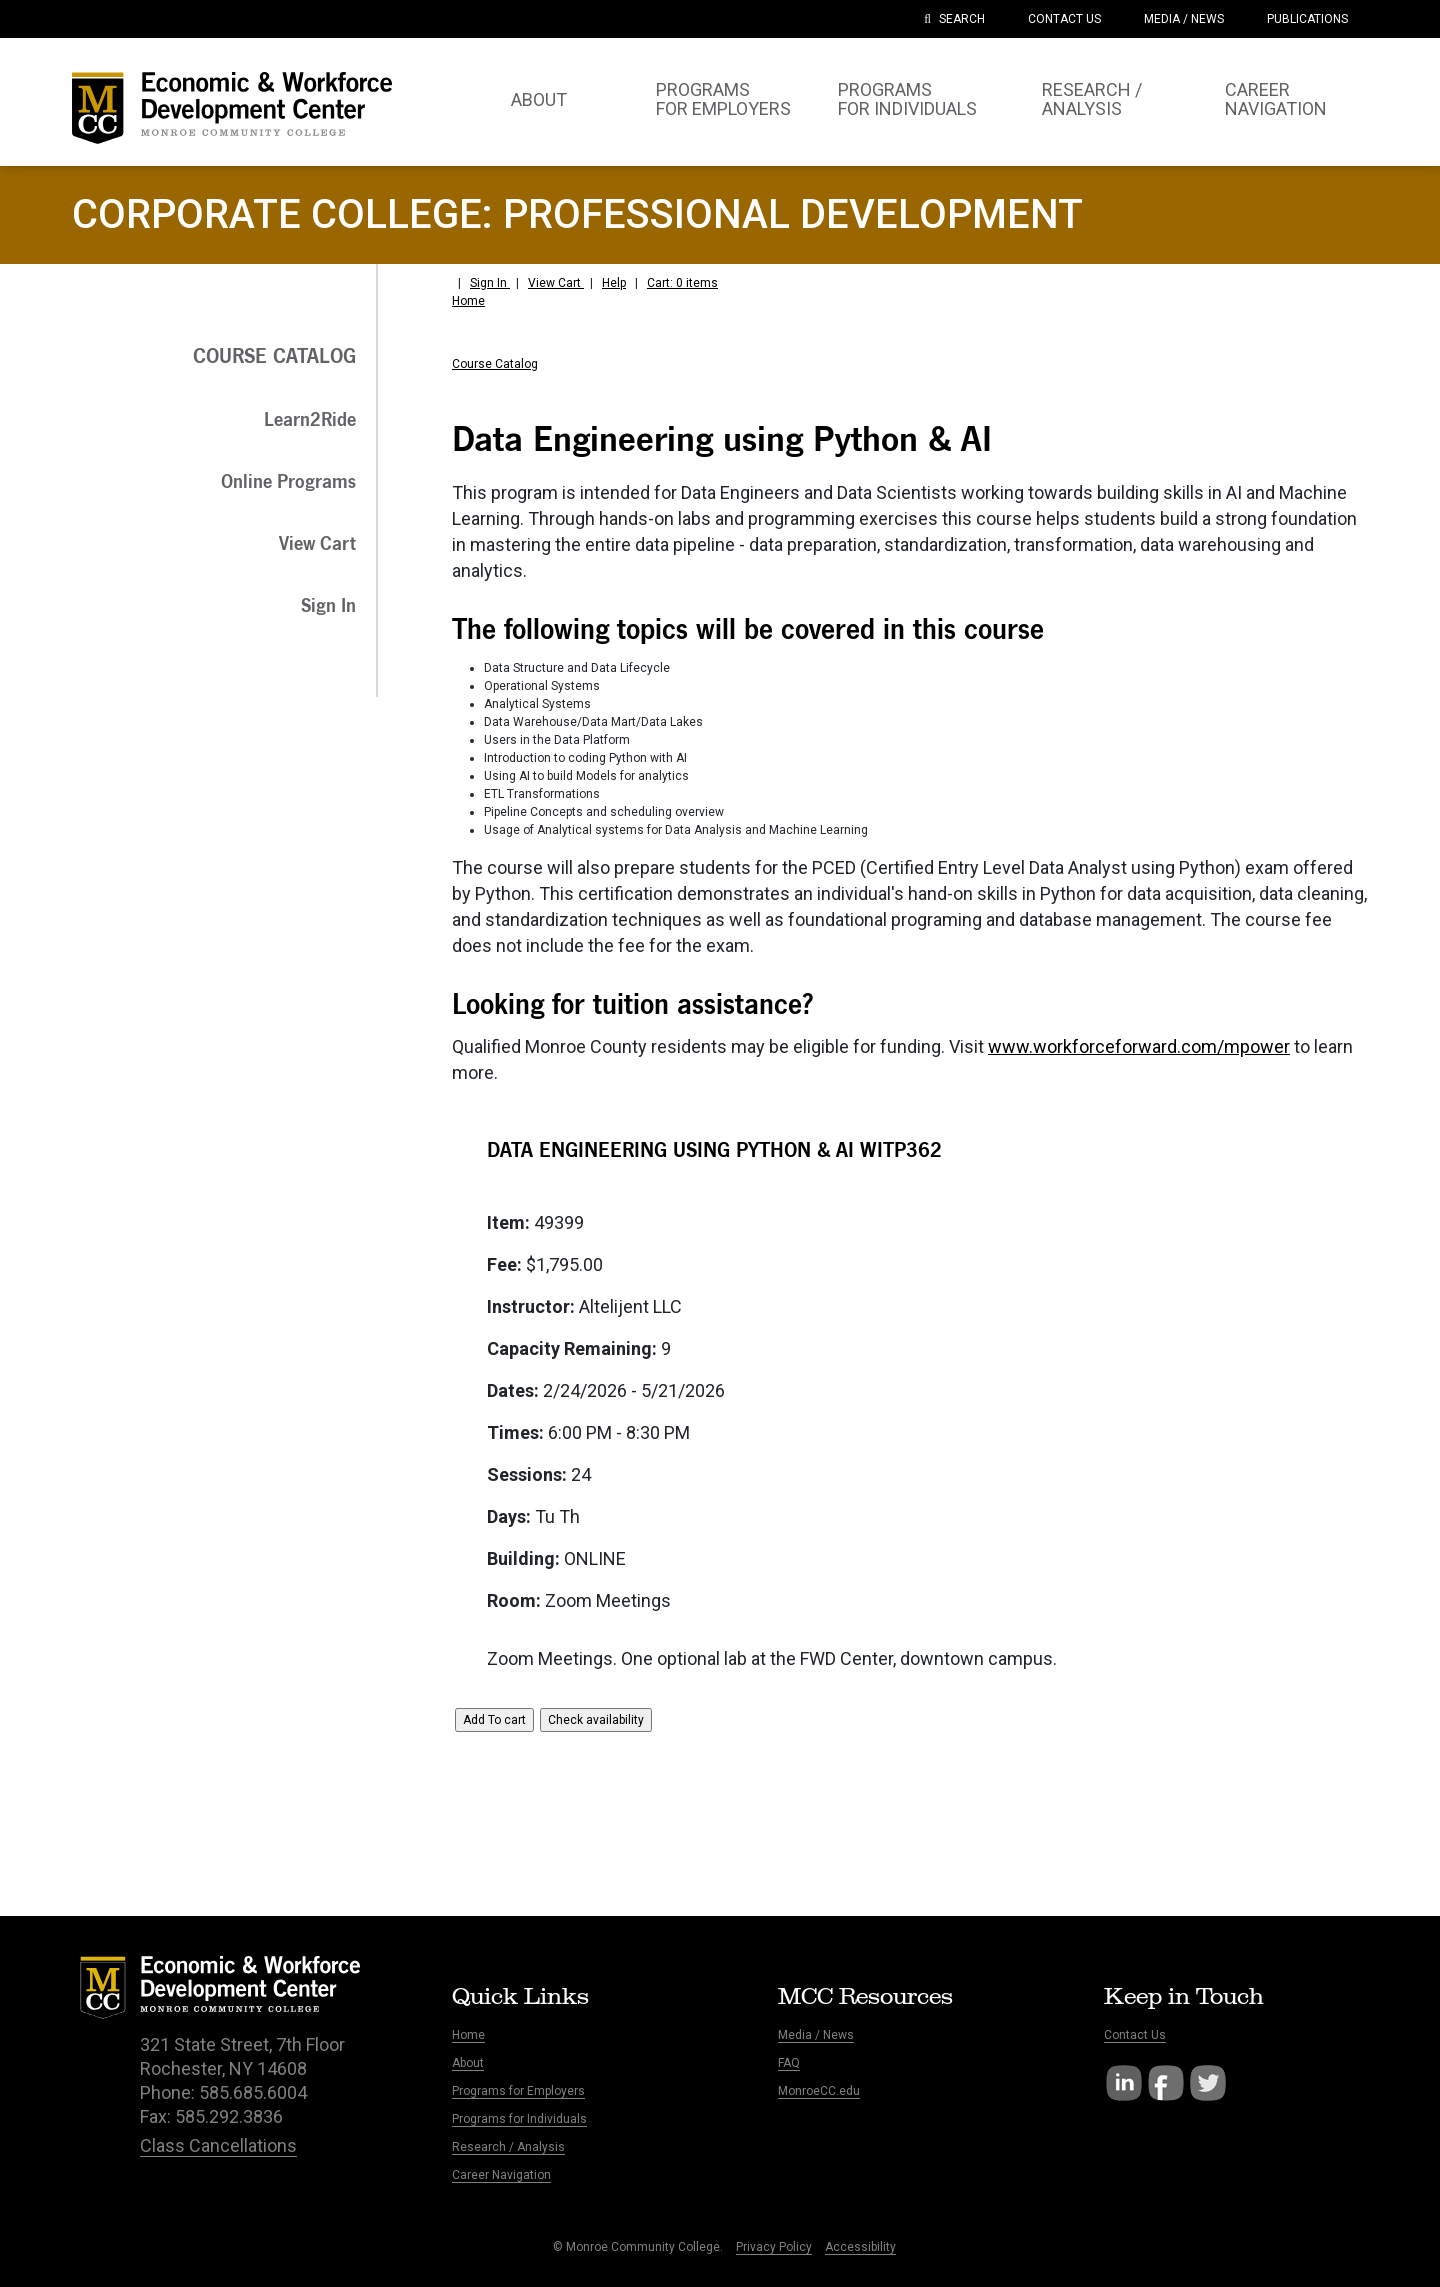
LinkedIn (1124, 2083)
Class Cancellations (218, 2145)
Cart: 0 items (682, 283)
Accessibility (860, 2247)
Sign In (490, 283)
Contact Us (1135, 2035)
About (468, 2063)
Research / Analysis (508, 2147)
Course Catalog (495, 364)
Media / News (816, 2035)
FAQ (789, 2063)
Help (614, 283)
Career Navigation (501, 2175)
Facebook (1166, 2083)
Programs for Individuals (519, 2119)
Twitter (1208, 2083)
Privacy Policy (774, 2247)
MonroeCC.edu (819, 2091)
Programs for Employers (518, 2091)
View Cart (556, 283)
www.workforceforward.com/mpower (1139, 1046)
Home (468, 301)
